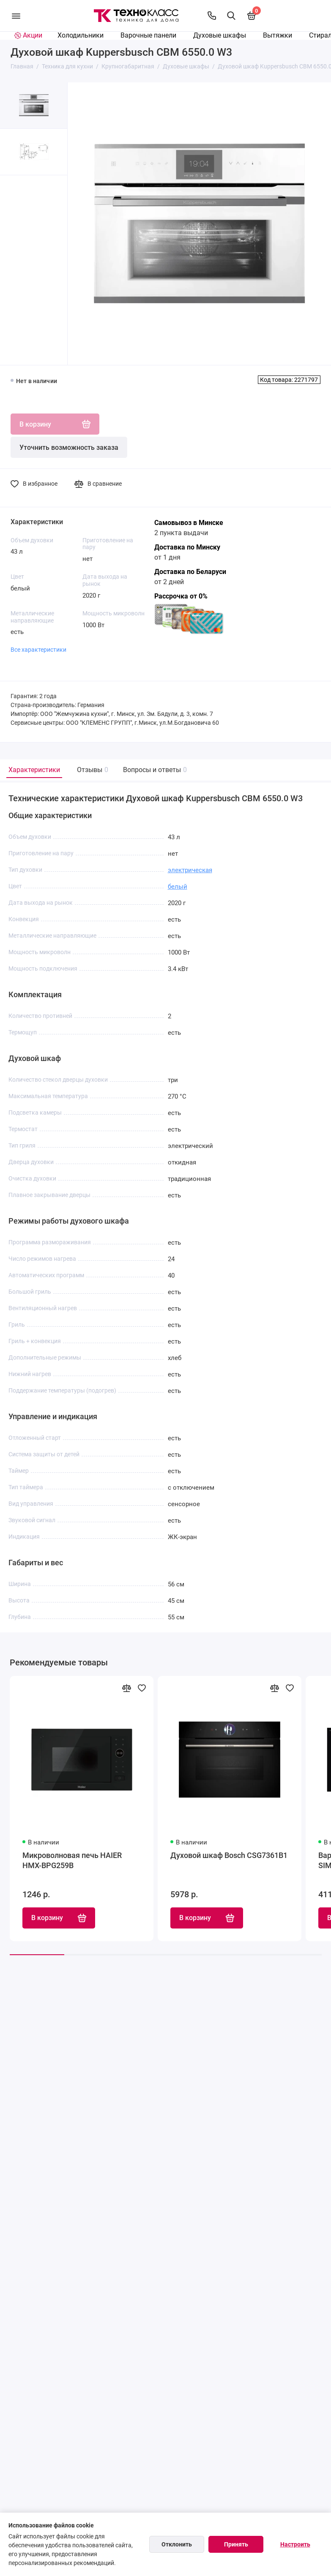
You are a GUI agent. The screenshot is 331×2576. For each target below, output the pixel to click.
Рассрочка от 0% (181, 596)
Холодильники (80, 35)
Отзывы (91, 770)
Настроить (295, 2544)
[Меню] (16, 15)
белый (177, 886)
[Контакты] (212, 15)
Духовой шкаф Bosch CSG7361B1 (228, 1855)
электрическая (190, 870)
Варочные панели (148, 35)
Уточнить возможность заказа (68, 447)
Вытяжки (277, 35)
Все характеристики (38, 649)
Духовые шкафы (219, 35)
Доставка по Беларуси (190, 572)
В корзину (58, 1919)
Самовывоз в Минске (188, 523)
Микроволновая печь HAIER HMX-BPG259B (72, 1860)
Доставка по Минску (187, 547)
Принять (236, 2544)
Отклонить (176, 2544)
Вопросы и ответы (154, 770)
